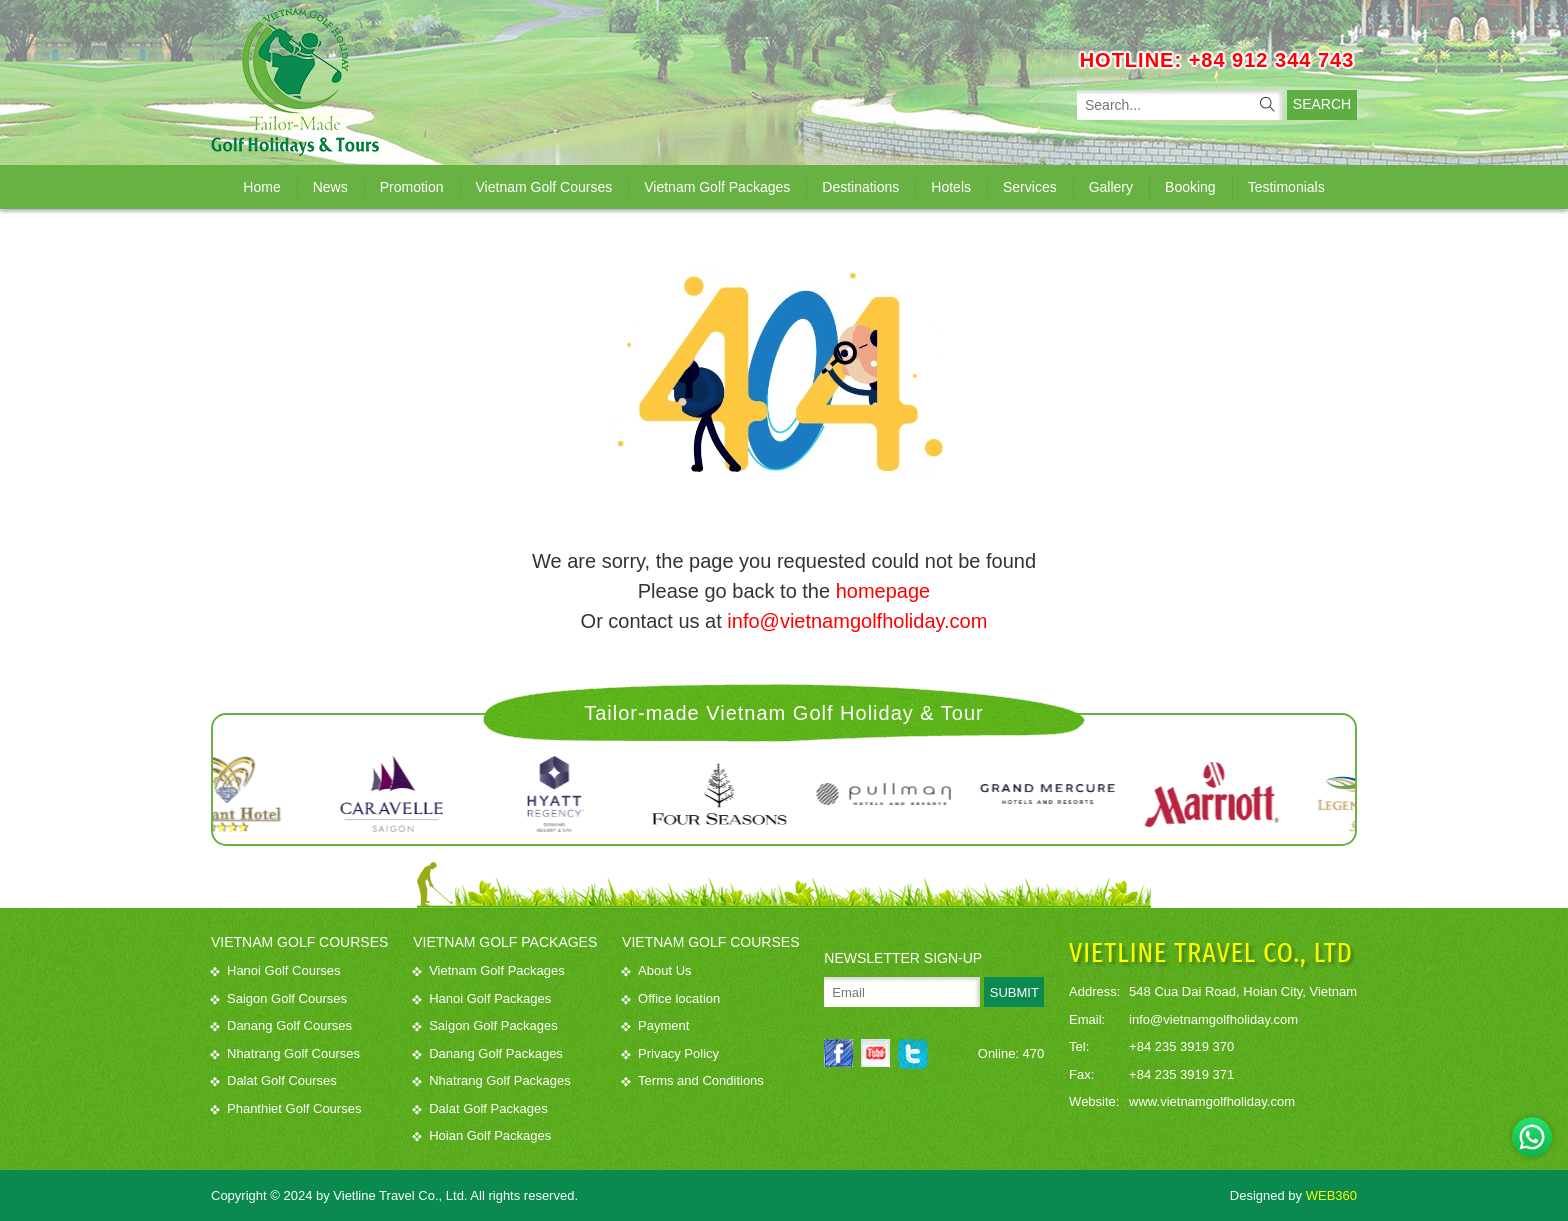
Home (261, 186)
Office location (671, 997)
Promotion (412, 186)
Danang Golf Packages (488, 1052)
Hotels (951, 186)
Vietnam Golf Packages (717, 186)
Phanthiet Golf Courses (286, 1107)
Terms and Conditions (693, 1080)
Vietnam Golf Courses (544, 186)
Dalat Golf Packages (480, 1107)
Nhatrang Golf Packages (492, 1080)
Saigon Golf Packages (485, 1025)
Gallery (1111, 186)
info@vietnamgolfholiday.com (857, 621)
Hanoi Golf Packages (482, 997)
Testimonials (1286, 186)
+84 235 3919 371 (1181, 1073)
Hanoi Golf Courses (275, 970)
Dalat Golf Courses (274, 1080)
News (330, 186)
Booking (1190, 186)
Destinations (860, 186)
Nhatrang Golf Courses (285, 1052)
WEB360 (1331, 1194)
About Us (656, 970)
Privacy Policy (670, 1052)
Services (1030, 186)
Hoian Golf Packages (482, 1135)
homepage (883, 591)
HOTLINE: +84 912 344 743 (1217, 59)
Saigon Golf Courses (279, 997)
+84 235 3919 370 (1181, 1046)
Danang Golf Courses (281, 1025)
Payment (655, 1025)
